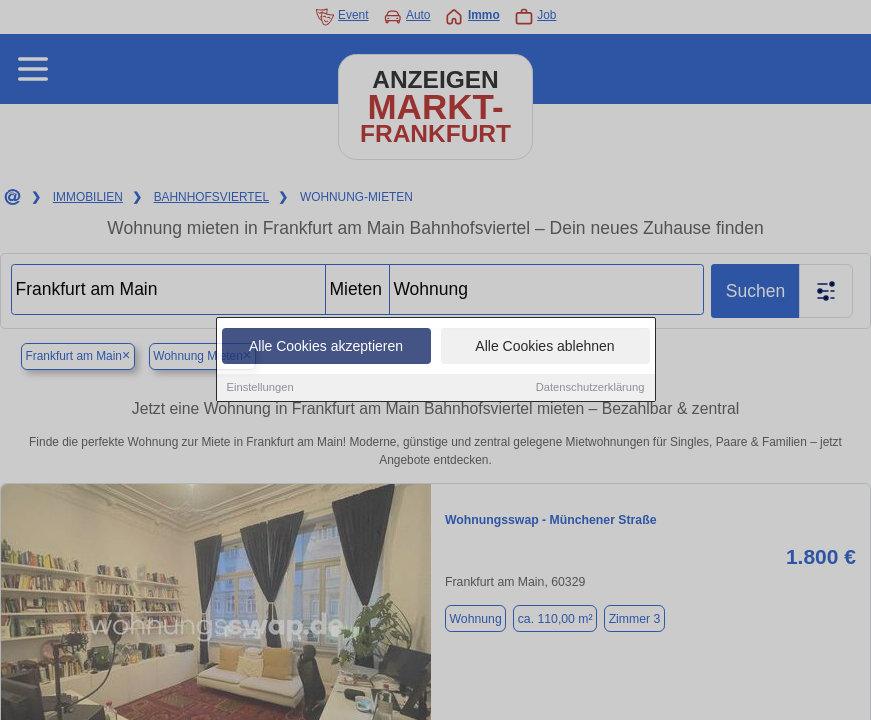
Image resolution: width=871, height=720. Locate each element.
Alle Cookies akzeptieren (326, 347)
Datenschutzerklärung (590, 388)
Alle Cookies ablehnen (544, 347)
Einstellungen (260, 388)
